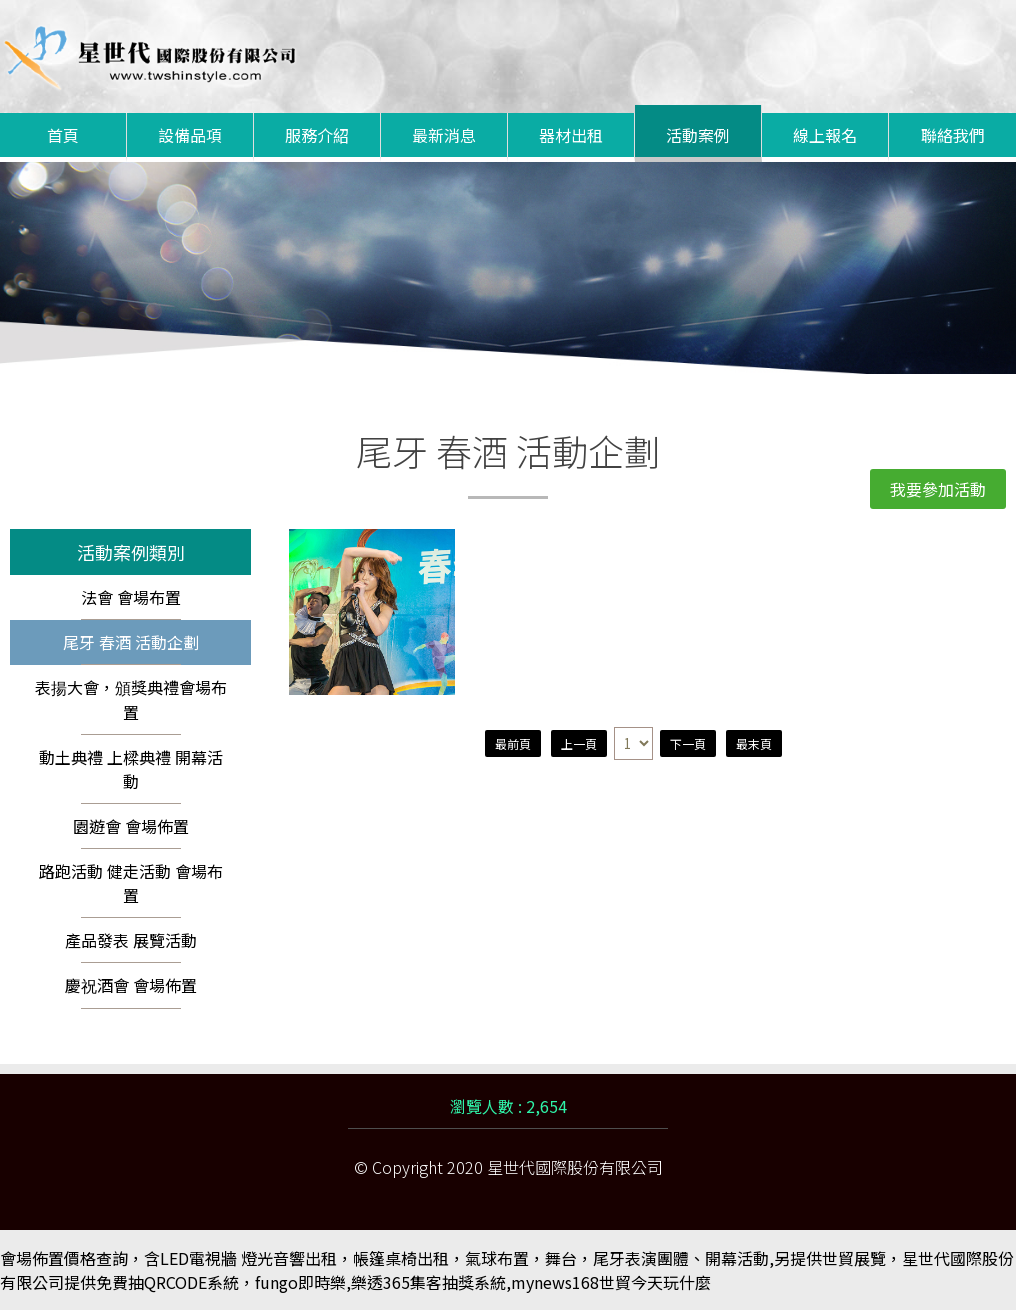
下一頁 (688, 743)
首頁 (63, 135)
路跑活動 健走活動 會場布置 (131, 883)
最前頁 (513, 743)
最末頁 (754, 743)
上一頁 (579, 743)
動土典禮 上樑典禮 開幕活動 (131, 769)
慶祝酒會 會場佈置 (131, 985)
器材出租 (571, 135)
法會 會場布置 (131, 597)
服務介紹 (317, 135)
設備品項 (190, 135)
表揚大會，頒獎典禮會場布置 (131, 699)
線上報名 (825, 135)
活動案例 (698, 135)
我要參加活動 (938, 489)
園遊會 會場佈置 (131, 826)
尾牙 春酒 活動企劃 (131, 642)
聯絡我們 (953, 135)
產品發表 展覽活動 (131, 940)
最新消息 (444, 135)
